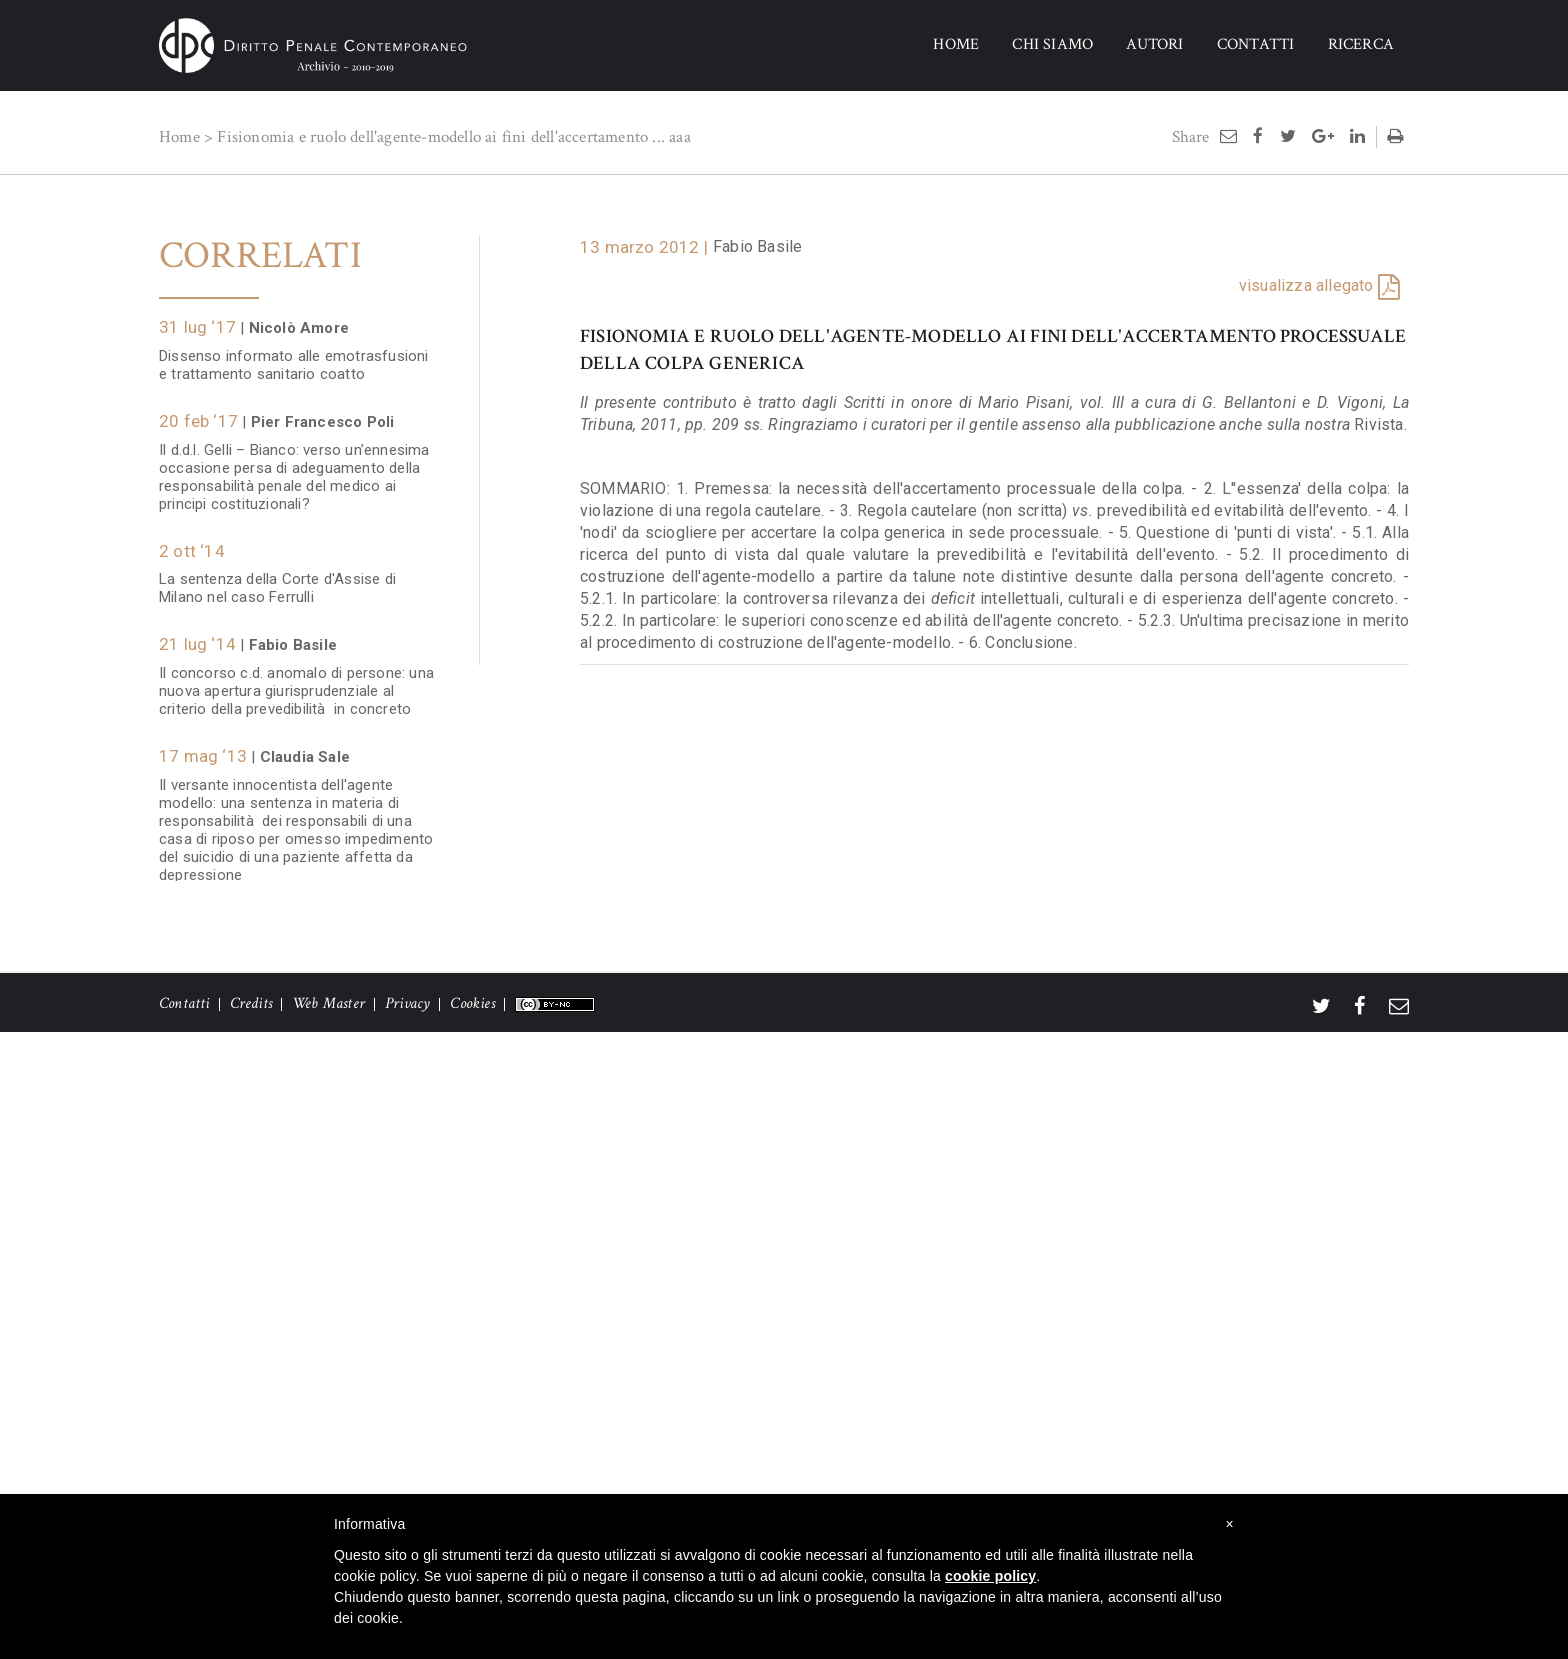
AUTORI (1154, 44)
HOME (956, 44)
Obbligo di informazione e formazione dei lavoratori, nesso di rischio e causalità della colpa (299, 1367)
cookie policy (990, 1576)
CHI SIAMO (1052, 44)
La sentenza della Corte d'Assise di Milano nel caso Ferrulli (277, 578)
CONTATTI (1256, 44)
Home (179, 137)
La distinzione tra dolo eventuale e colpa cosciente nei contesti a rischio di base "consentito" (295, 959)
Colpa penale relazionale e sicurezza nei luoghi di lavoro (294, 1470)
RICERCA (1361, 44)
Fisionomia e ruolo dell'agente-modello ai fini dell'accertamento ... (441, 137)
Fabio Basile (757, 246)
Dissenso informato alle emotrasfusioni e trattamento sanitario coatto (294, 355)
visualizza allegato (1306, 285)
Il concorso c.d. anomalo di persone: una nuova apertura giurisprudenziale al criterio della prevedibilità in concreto (296, 681)
